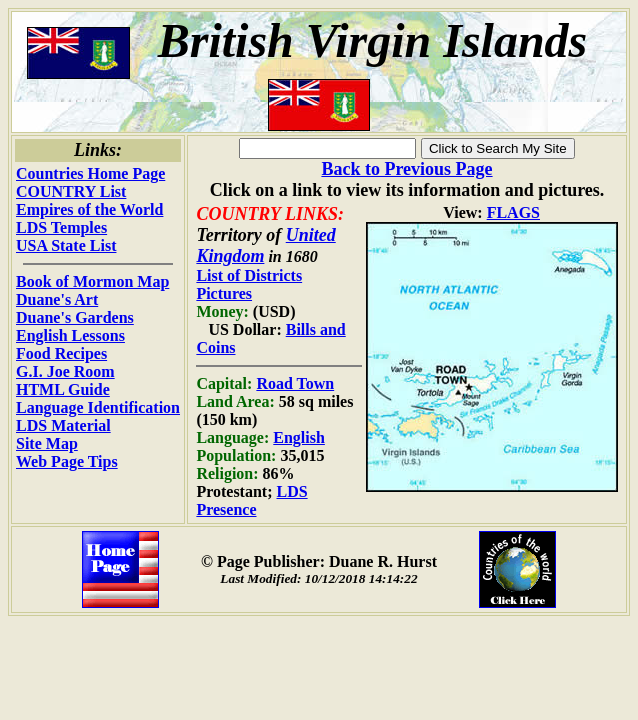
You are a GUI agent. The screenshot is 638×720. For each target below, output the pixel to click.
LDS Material (63, 425)
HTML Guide (63, 389)
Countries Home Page (90, 173)
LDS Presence (251, 500)
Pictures (224, 293)
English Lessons (70, 335)
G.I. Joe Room (65, 371)
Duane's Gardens (75, 317)
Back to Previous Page (406, 169)
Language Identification (98, 407)
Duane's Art (57, 299)
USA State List (66, 245)
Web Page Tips (67, 461)
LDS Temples (61, 227)
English (299, 437)
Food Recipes (61, 353)
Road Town (295, 383)
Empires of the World (89, 209)
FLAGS (513, 212)
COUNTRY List (71, 191)
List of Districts (249, 275)
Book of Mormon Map (92, 281)
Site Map (47, 443)
